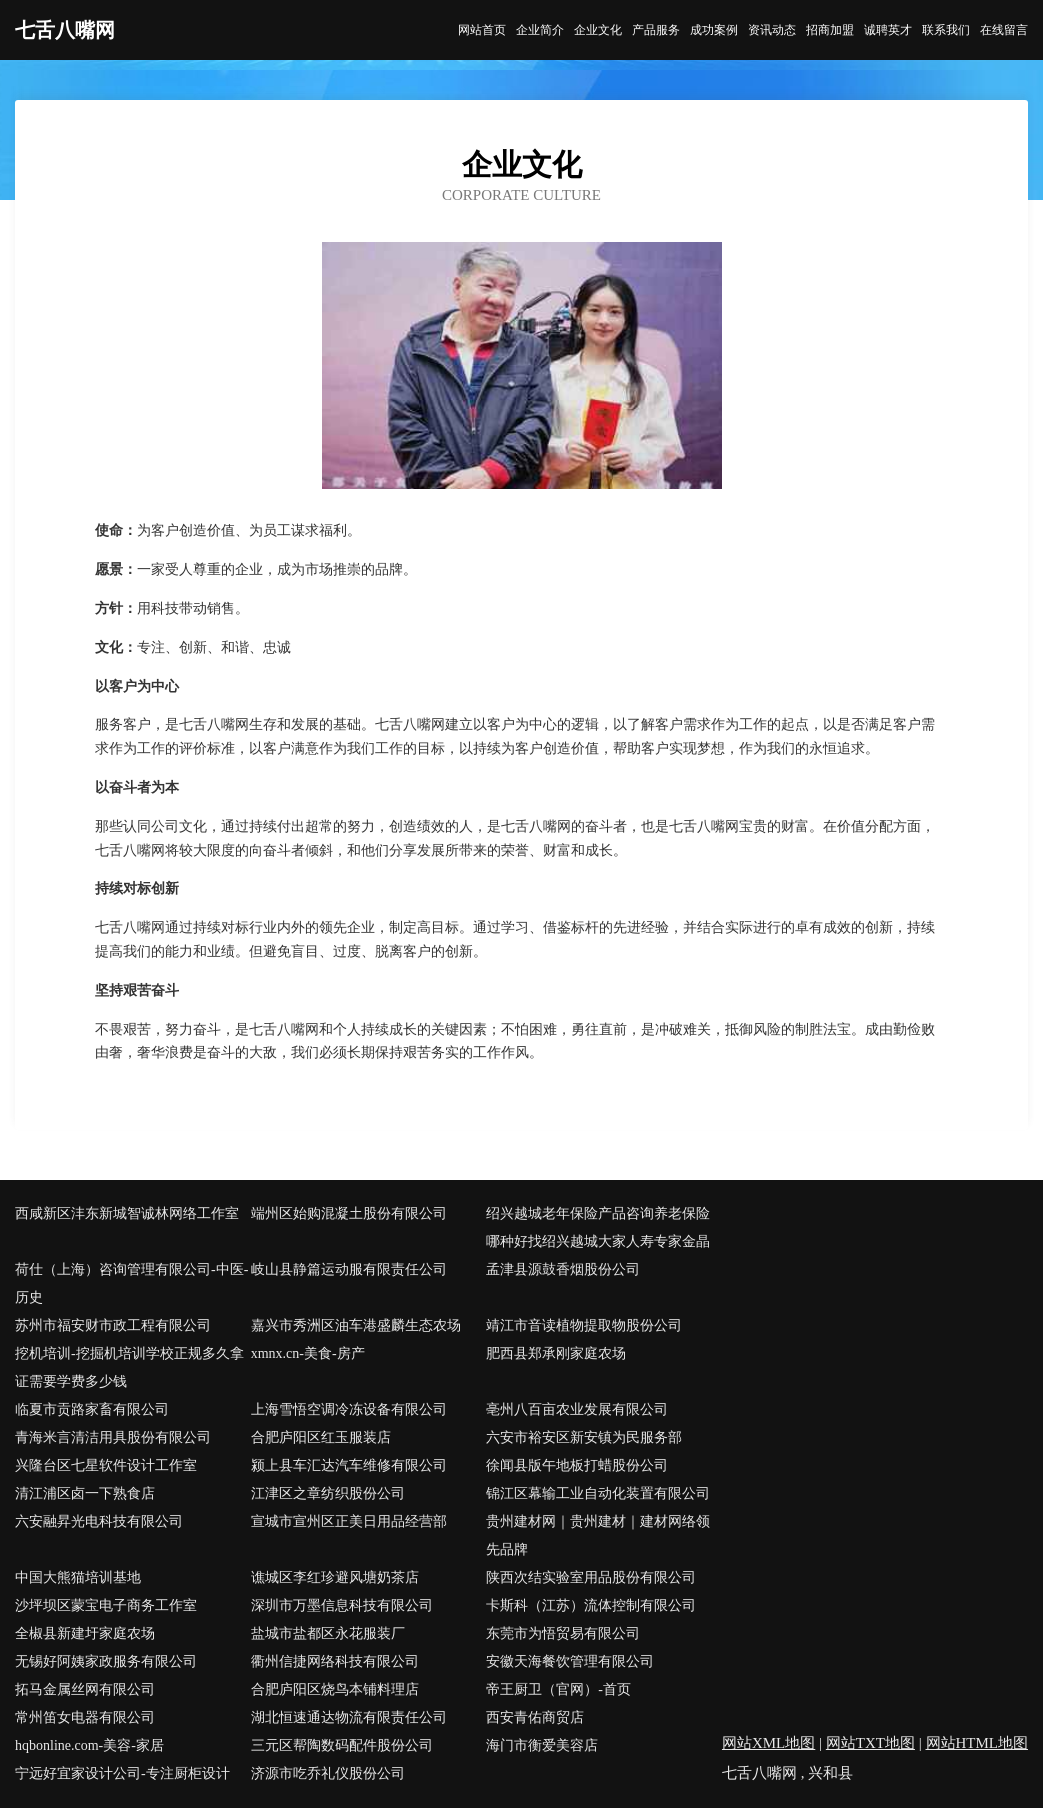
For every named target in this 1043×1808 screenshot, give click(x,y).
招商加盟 (830, 30)
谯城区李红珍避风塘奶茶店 (335, 1577)
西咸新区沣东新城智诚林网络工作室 (127, 1213)
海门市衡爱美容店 (542, 1745)
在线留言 (1004, 30)
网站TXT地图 (870, 1743)
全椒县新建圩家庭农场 (85, 1633)
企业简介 (540, 30)
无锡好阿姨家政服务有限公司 (106, 1661)
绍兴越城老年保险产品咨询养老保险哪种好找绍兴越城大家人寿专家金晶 (598, 1227)
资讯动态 (772, 30)
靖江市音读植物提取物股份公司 (584, 1325)
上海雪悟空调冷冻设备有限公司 (349, 1409)
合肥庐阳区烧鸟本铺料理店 (335, 1689)
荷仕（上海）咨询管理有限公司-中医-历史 (131, 1283)
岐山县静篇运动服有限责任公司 (349, 1269)
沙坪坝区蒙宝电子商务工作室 (106, 1605)
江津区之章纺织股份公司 (328, 1493)
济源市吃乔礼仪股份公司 (328, 1773)
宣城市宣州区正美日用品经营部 (349, 1521)
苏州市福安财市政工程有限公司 (113, 1325)
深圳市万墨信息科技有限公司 (342, 1605)
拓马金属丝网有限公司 (85, 1689)
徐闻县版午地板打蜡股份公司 (577, 1465)
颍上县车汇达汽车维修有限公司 (349, 1465)
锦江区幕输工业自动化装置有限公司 (598, 1493)
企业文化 (598, 30)
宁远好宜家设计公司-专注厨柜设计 (122, 1773)
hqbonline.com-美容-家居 (89, 1745)
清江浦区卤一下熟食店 (85, 1493)
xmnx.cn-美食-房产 (308, 1353)
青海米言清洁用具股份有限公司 (113, 1437)
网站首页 (482, 30)
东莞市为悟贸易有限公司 (563, 1633)
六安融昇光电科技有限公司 (99, 1521)
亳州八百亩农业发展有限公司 (577, 1409)
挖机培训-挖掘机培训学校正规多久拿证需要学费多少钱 (129, 1367)
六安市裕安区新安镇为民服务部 (584, 1437)
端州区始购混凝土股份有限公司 (349, 1213)
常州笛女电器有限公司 (85, 1717)
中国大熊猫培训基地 (78, 1577)
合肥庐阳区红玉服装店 (321, 1437)
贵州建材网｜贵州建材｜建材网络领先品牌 (598, 1535)
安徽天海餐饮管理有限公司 (570, 1661)
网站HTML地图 (977, 1743)
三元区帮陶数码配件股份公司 (342, 1745)
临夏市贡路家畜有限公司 (92, 1409)
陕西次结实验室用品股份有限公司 (591, 1577)
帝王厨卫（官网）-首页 (558, 1689)
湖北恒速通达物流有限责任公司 (349, 1717)
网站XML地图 (768, 1743)
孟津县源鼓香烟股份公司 (563, 1269)
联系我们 (946, 30)
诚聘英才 (888, 30)
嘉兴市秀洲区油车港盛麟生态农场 (356, 1325)
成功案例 (714, 30)
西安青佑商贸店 (535, 1717)
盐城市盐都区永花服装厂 (328, 1633)
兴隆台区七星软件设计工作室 (106, 1465)
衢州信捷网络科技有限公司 (335, 1661)
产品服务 (656, 30)
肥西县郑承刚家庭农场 (556, 1353)
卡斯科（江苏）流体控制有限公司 (591, 1605)
